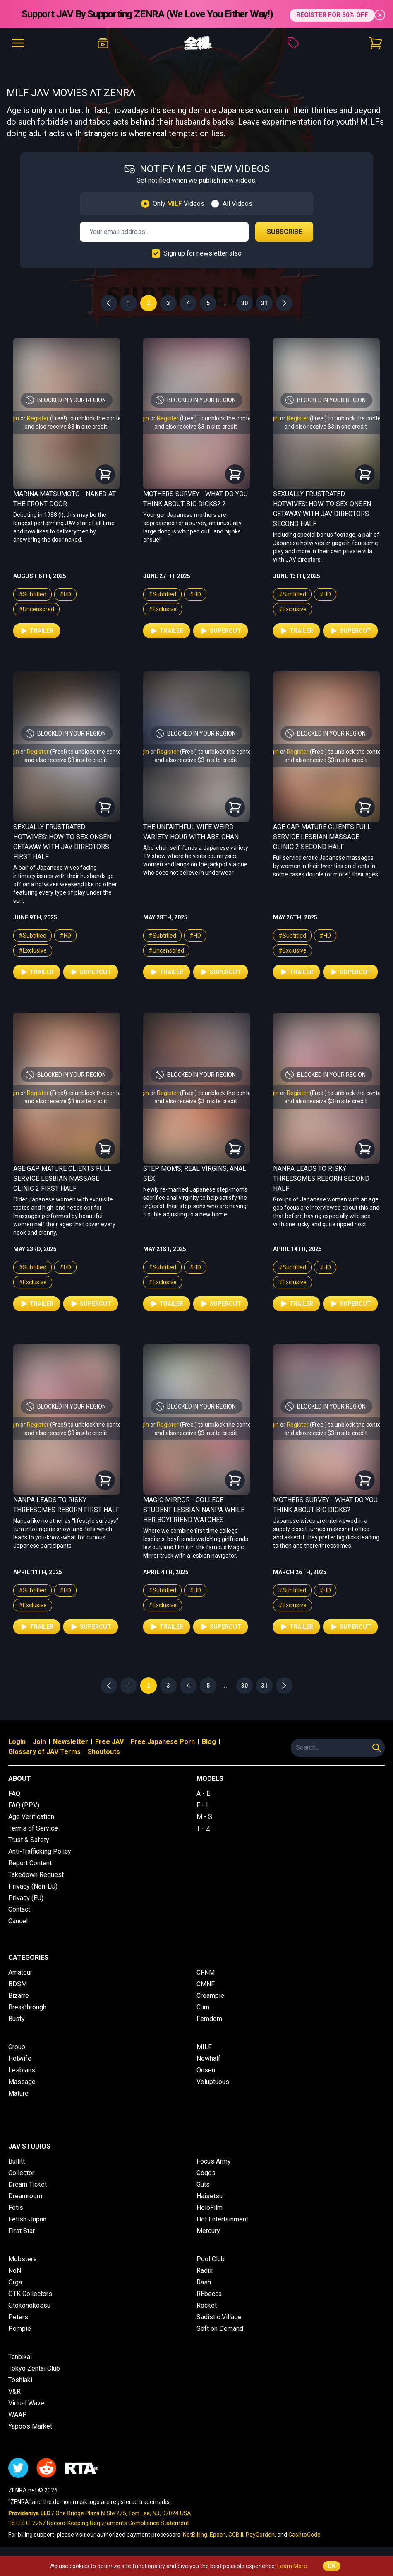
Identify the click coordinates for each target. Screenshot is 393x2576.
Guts (203, 2184)
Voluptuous (212, 2082)
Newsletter (70, 1742)
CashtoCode (304, 2534)
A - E (203, 1793)
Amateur (20, 1972)
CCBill (235, 2534)
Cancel (18, 1921)
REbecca (209, 2294)
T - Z (203, 1828)
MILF (204, 2047)
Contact (19, 1909)
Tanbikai (20, 2357)
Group (16, 2047)
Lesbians (21, 2070)
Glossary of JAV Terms (44, 1752)
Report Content (30, 1863)
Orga (15, 2282)
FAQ (14, 1793)
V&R (14, 2391)
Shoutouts (104, 1752)
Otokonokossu (29, 2305)
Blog (209, 1742)
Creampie (210, 1996)
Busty (16, 2019)
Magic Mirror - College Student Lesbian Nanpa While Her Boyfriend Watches (193, 1510)
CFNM (205, 1972)
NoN (14, 2271)
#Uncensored (36, 609)
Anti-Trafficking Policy (39, 1851)
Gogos (206, 2173)
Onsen (205, 2070)
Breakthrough (27, 2007)
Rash (203, 2282)
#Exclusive (163, 609)
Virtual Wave (26, 2403)
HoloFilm (209, 2208)
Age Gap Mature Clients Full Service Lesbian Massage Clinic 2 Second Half (322, 837)
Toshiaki (20, 2380)
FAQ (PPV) (23, 1805)
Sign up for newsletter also (202, 253)
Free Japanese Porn (163, 1742)
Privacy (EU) (25, 1898)
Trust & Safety (28, 1840)
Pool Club (210, 2259)
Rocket (206, 2305)
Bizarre (18, 1996)
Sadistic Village (219, 2317)
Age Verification (31, 1817)
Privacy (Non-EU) (33, 1886)
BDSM (17, 1984)
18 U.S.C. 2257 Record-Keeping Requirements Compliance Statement (98, 2523)
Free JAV (109, 1742)
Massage (22, 2082)
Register (38, 418)
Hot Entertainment (222, 2219)
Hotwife (19, 2058)
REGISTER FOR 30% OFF (332, 14)
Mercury (208, 2231)
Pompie (19, 2328)
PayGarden (260, 2534)
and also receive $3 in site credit (65, 426)
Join (39, 1742)
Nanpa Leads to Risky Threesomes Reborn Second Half (321, 1178)
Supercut (220, 631)
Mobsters (22, 2259)
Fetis (15, 2208)
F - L (203, 1805)
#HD (65, 594)
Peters (18, 2317)
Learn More (292, 2566)
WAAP (17, 2415)
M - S (204, 1817)
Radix (204, 2271)
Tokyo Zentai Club (34, 2368)
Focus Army (213, 2161)
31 (264, 303)
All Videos (237, 203)
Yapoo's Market (30, 2426)
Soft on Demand (219, 2328)
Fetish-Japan (27, 2219)
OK (331, 2566)
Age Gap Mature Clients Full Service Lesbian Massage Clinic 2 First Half (62, 1178)
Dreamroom (25, 2196)
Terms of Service (33, 1828)
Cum (202, 2007)
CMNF (205, 1984)
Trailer (36, 631)
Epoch (218, 2534)
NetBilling (195, 2534)
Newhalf (208, 2058)
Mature (18, 2093)
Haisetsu (209, 2196)
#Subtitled (32, 594)
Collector (21, 2173)
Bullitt (16, 2161)
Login (17, 1742)
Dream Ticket (27, 2184)
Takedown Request (36, 1875)
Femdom (209, 2019)
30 (244, 303)
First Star (21, 2231)
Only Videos (178, 203)
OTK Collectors (30, 2294)
